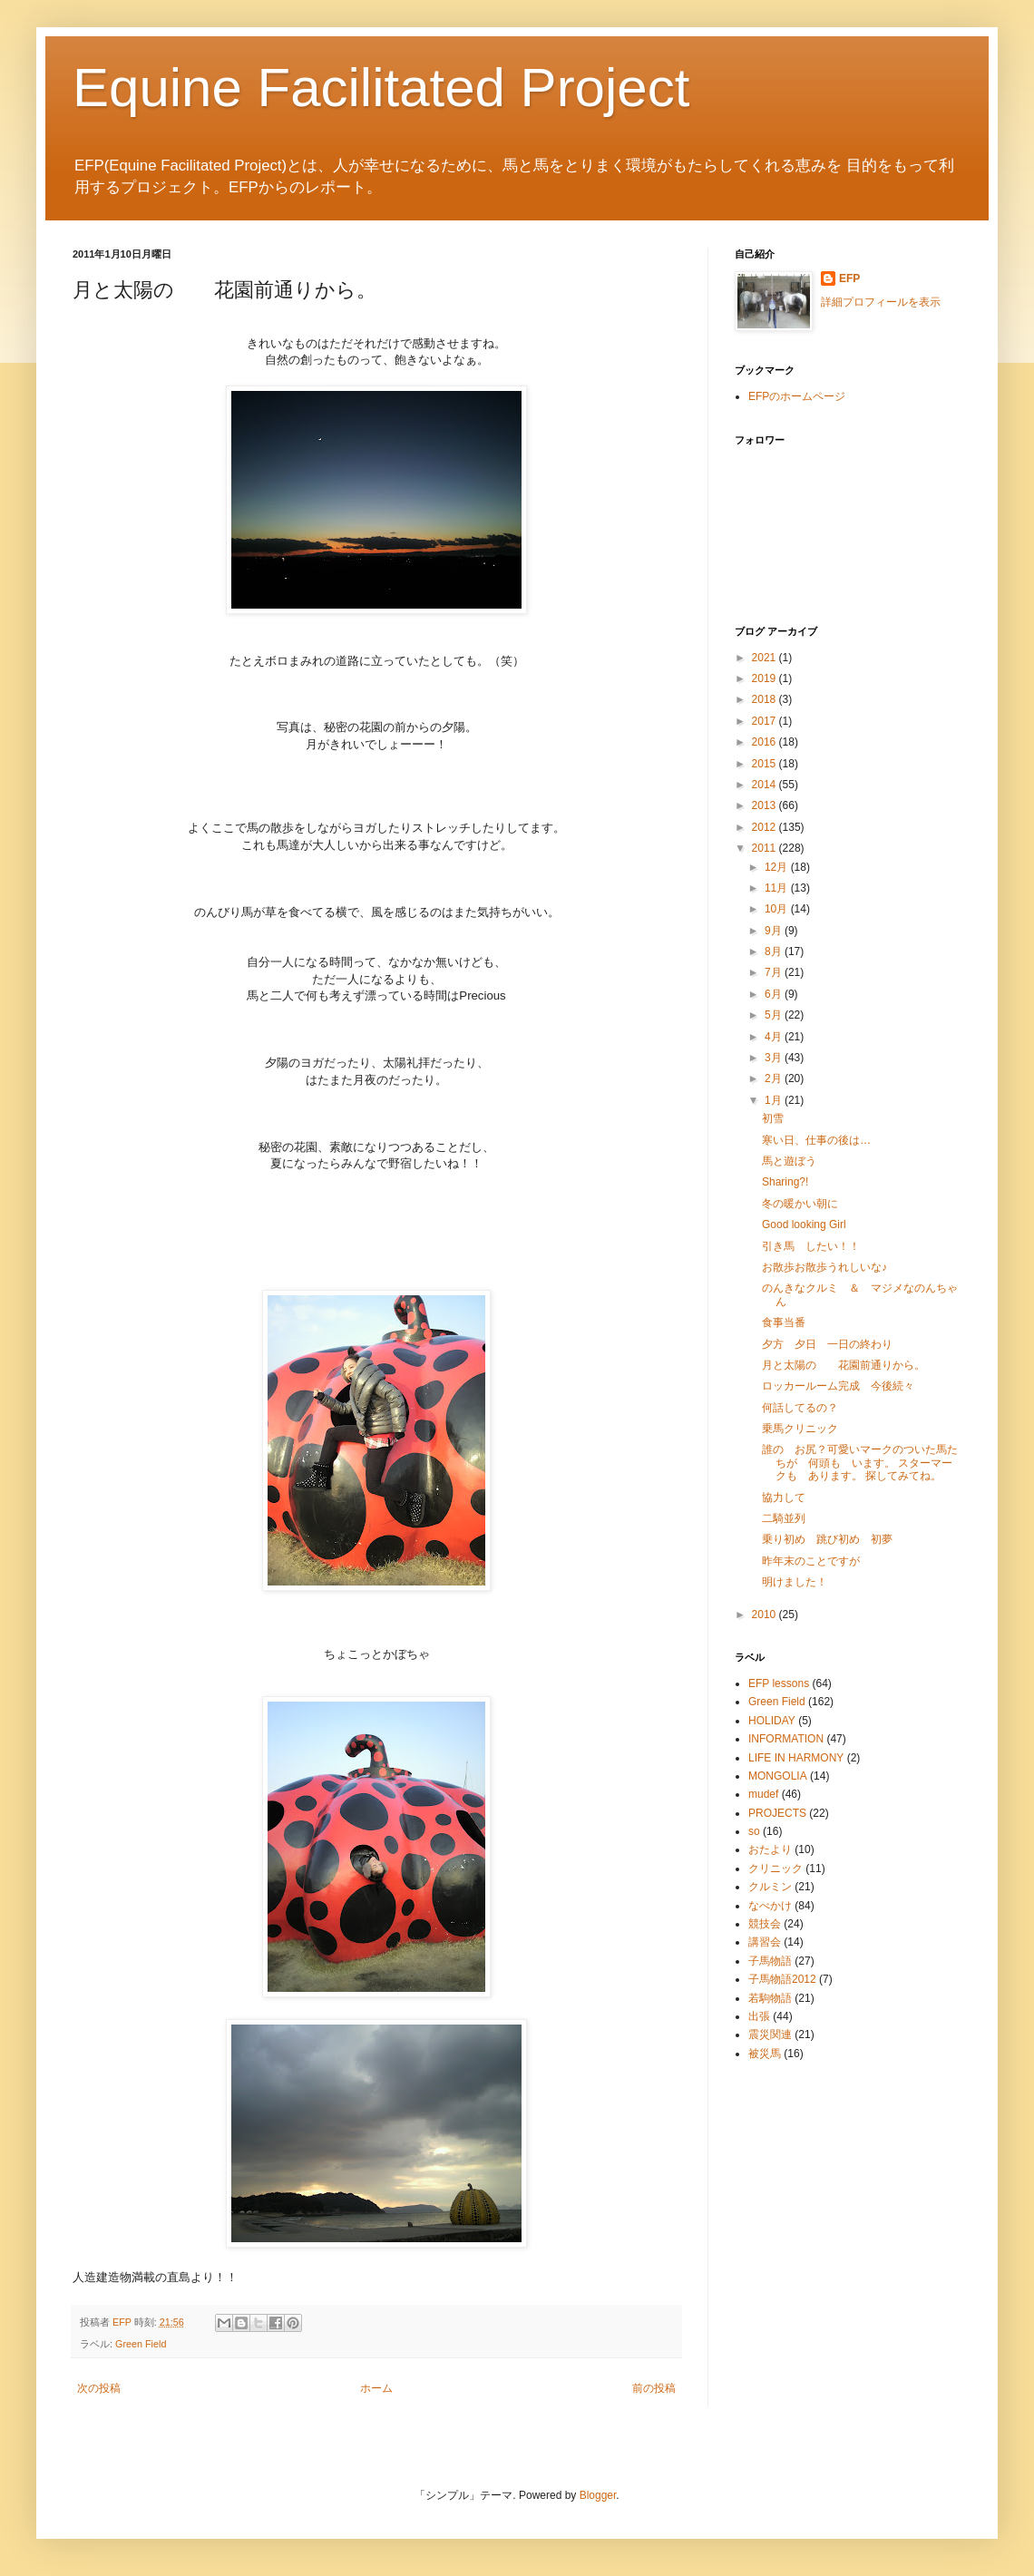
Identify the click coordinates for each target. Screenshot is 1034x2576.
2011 (765, 848)
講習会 (764, 1942)
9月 (775, 930)
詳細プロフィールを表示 (881, 302)
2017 (765, 721)
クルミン (770, 1886)
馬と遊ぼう (789, 1161)
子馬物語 (770, 1961)
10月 (778, 909)
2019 (765, 678)
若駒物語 (770, 1998)
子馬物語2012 (782, 1979)
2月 (775, 1078)
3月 (775, 1057)
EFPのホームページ (796, 396)
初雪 (773, 1118)
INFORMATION (786, 1738)
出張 (759, 2016)
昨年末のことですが (811, 1561)
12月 (778, 867)
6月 (775, 994)
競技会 (764, 1923)
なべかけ (770, 1905)
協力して (783, 1497)
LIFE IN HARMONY (796, 1757)
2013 (765, 805)
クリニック (775, 1868)
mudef (763, 1794)
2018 (765, 699)
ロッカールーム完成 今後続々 (838, 1386)
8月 (775, 951)
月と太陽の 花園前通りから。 (843, 1365)
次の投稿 (99, 2388)
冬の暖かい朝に (800, 1203)
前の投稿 (654, 2388)
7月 (775, 972)
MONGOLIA (777, 1776)
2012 (765, 827)
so (754, 1831)
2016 (765, 742)
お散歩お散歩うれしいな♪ (824, 1267)
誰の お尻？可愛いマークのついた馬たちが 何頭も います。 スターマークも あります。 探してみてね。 (860, 1462)
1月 (775, 1100)
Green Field (140, 2343)
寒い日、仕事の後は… (816, 1140)
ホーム (376, 2388)
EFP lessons (778, 1683)
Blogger (598, 2495)
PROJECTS (777, 1813)
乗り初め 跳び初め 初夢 (827, 1539)
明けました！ (794, 1582)
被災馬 (764, 2053)
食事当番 (783, 1322)
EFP (849, 278)
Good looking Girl (804, 1224)
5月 (775, 1015)
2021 (765, 657)
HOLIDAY (771, 1720)
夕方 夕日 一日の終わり (827, 1344)
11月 (778, 888)
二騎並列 (783, 1518)
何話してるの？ (800, 1407)
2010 (765, 1614)
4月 (775, 1036)
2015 (765, 763)
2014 (765, 784)
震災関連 (770, 2034)
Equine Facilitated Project (381, 87)
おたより (770, 1849)
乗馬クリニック (800, 1428)
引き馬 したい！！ (811, 1246)
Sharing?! (785, 1182)
